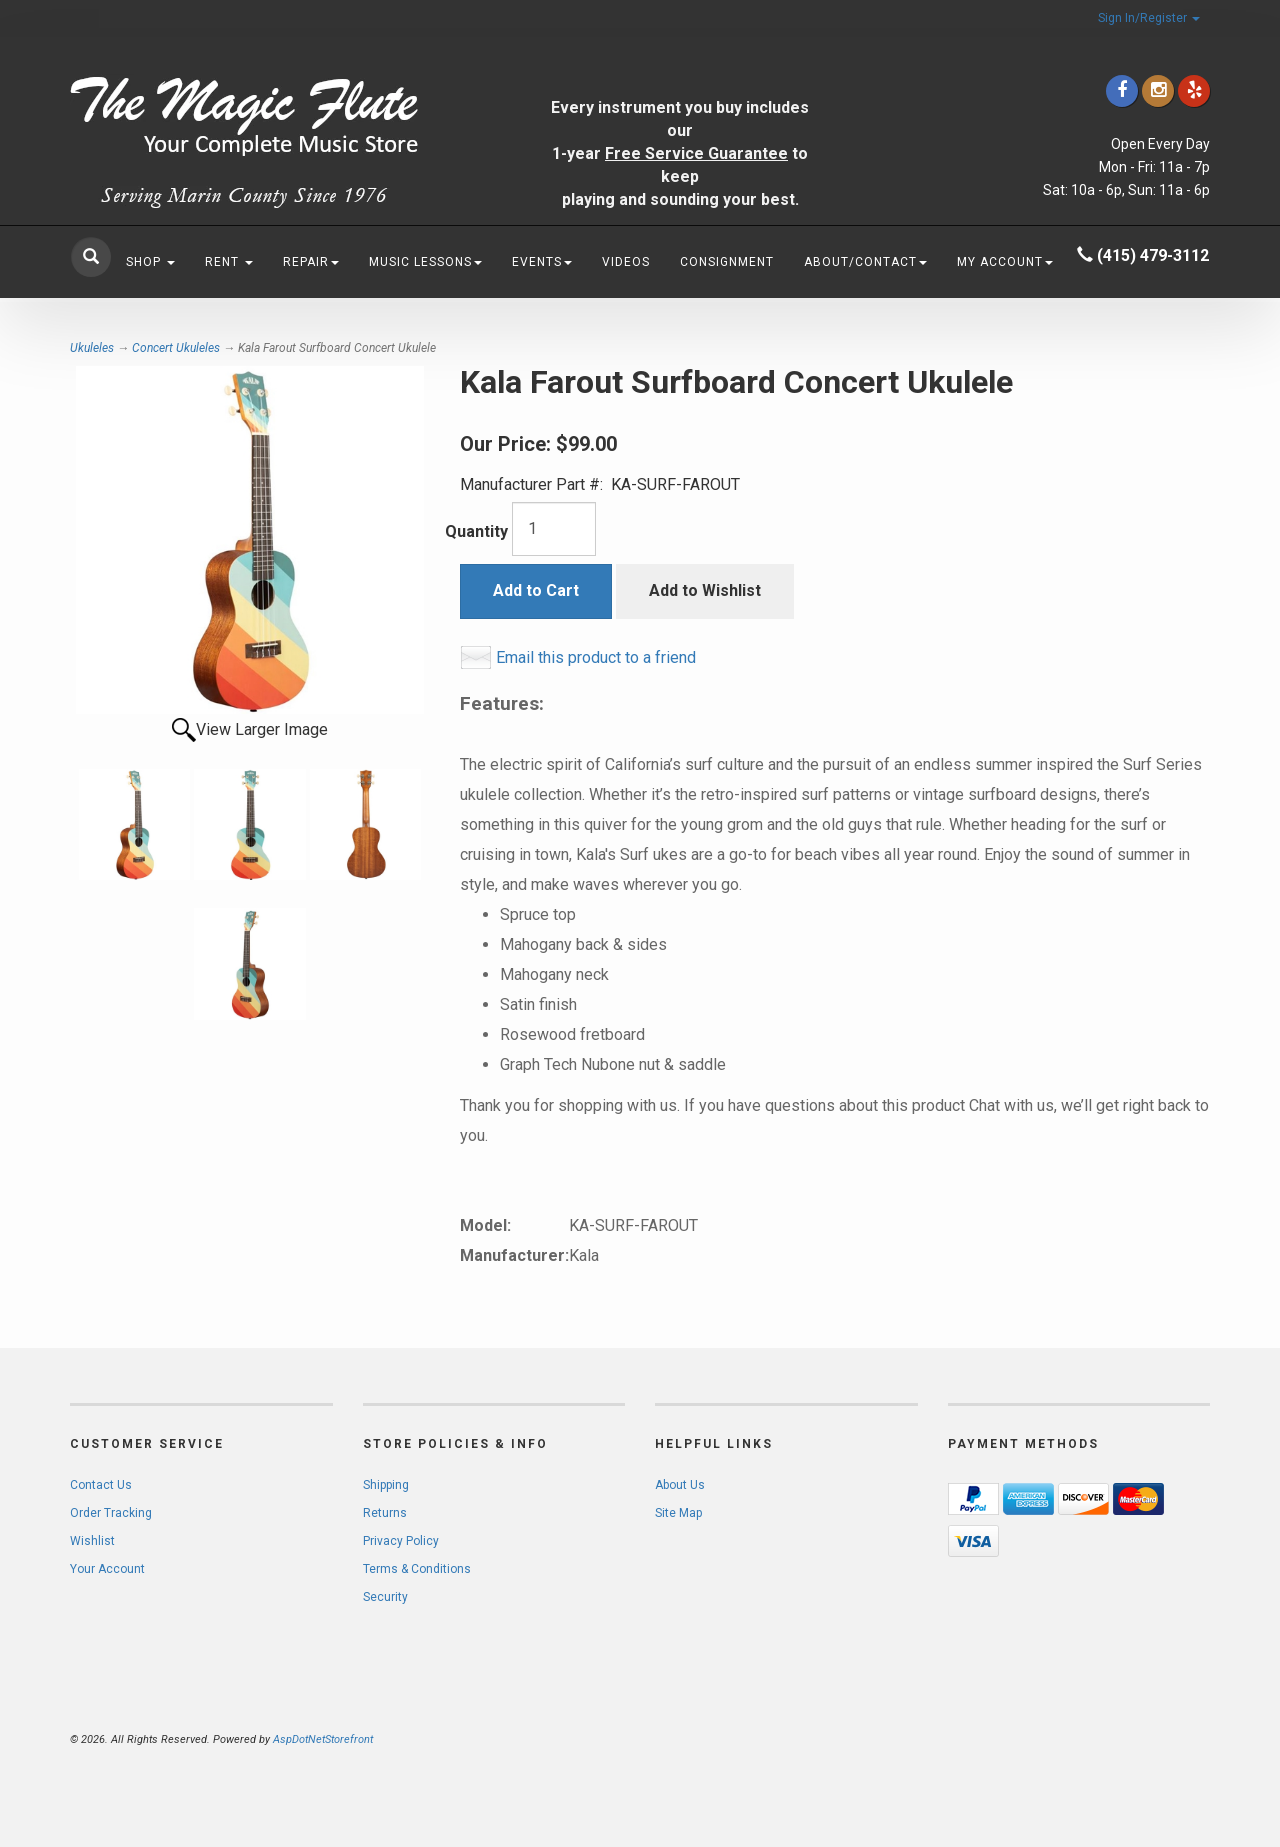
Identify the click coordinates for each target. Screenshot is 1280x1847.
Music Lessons (425, 262)
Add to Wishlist (705, 590)
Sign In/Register (1149, 18)
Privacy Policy (401, 1541)
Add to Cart (536, 590)
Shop (150, 262)
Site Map (678, 1513)
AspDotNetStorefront (323, 1739)
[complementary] (1135, 1737)
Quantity (476, 531)
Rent (229, 262)
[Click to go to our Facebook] (1122, 90)
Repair (311, 262)
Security (385, 1597)
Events (542, 262)
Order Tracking (111, 1513)
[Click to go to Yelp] (1194, 90)
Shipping (386, 1485)
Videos (626, 262)
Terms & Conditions (417, 1569)
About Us (680, 1485)
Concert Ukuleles (176, 348)
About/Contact (865, 262)
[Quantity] (554, 529)
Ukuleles (92, 348)
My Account (1005, 262)
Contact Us (101, 1485)
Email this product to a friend (596, 657)
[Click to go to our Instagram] (1158, 90)
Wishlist (92, 1541)
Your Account (107, 1569)
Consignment (727, 262)
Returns (385, 1513)
